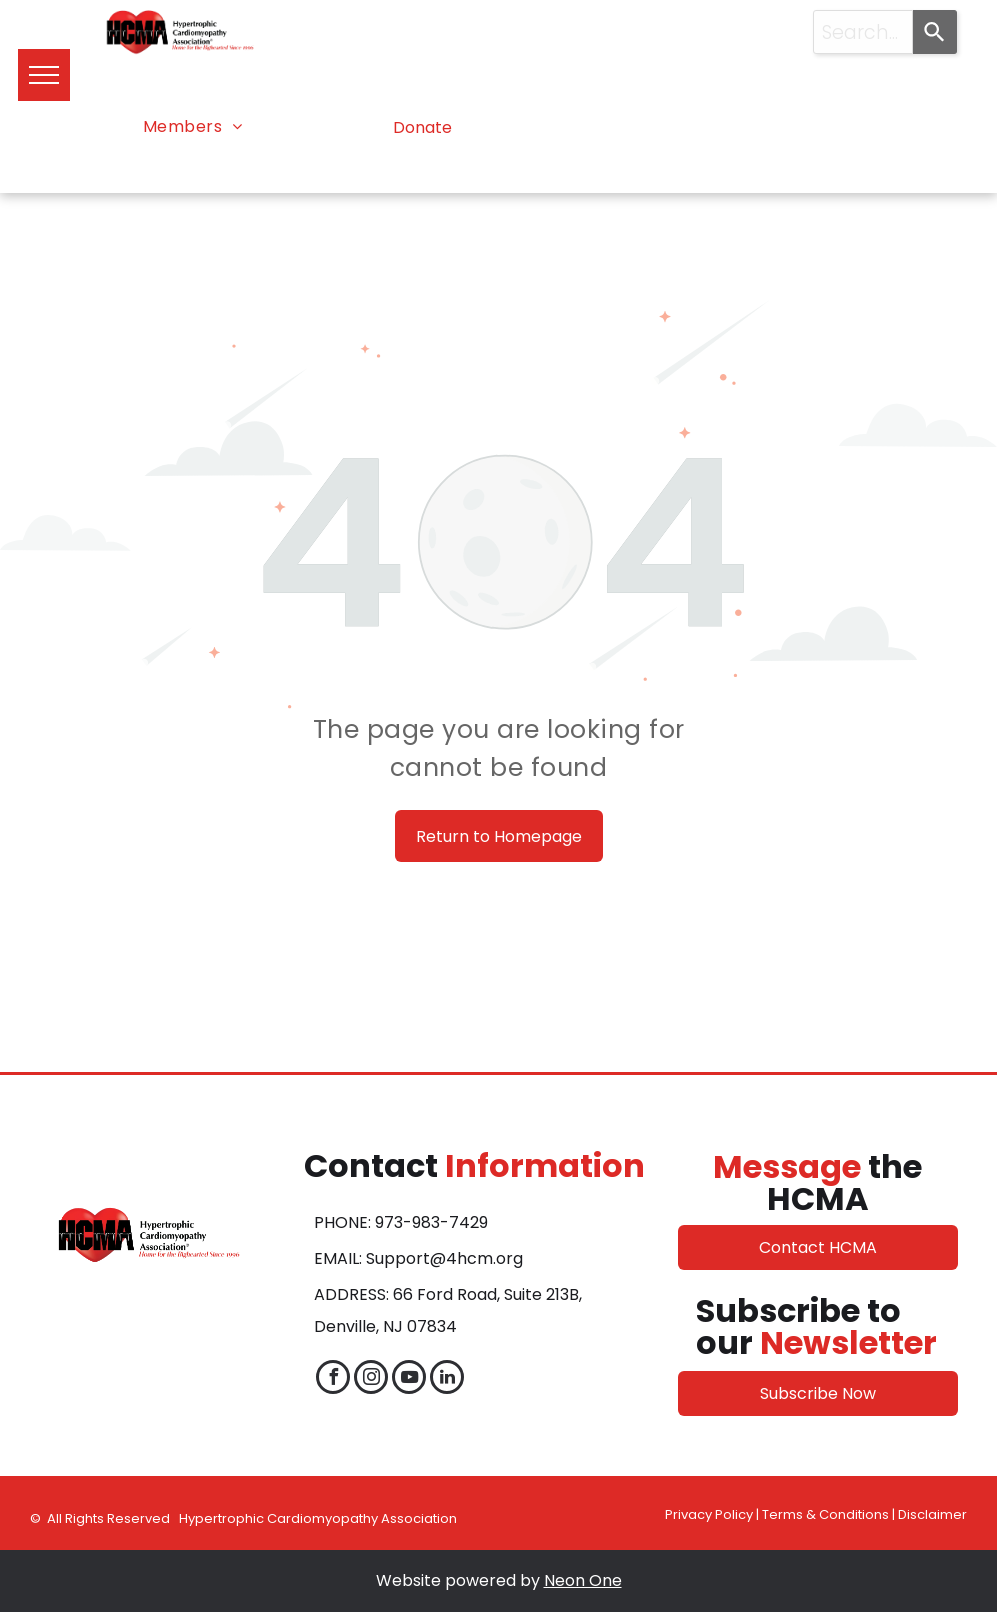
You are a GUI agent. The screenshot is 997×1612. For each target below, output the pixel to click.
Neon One (583, 1580)
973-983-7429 (431, 1222)
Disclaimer (932, 1514)
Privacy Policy (709, 1514)
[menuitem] (193, 127)
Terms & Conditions (825, 1514)
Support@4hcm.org (444, 1258)
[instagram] (371, 1379)
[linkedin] (447, 1379)
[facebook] (333, 1379)
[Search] (935, 32)
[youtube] (409, 1379)
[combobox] (863, 32)
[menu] (44, 75)
